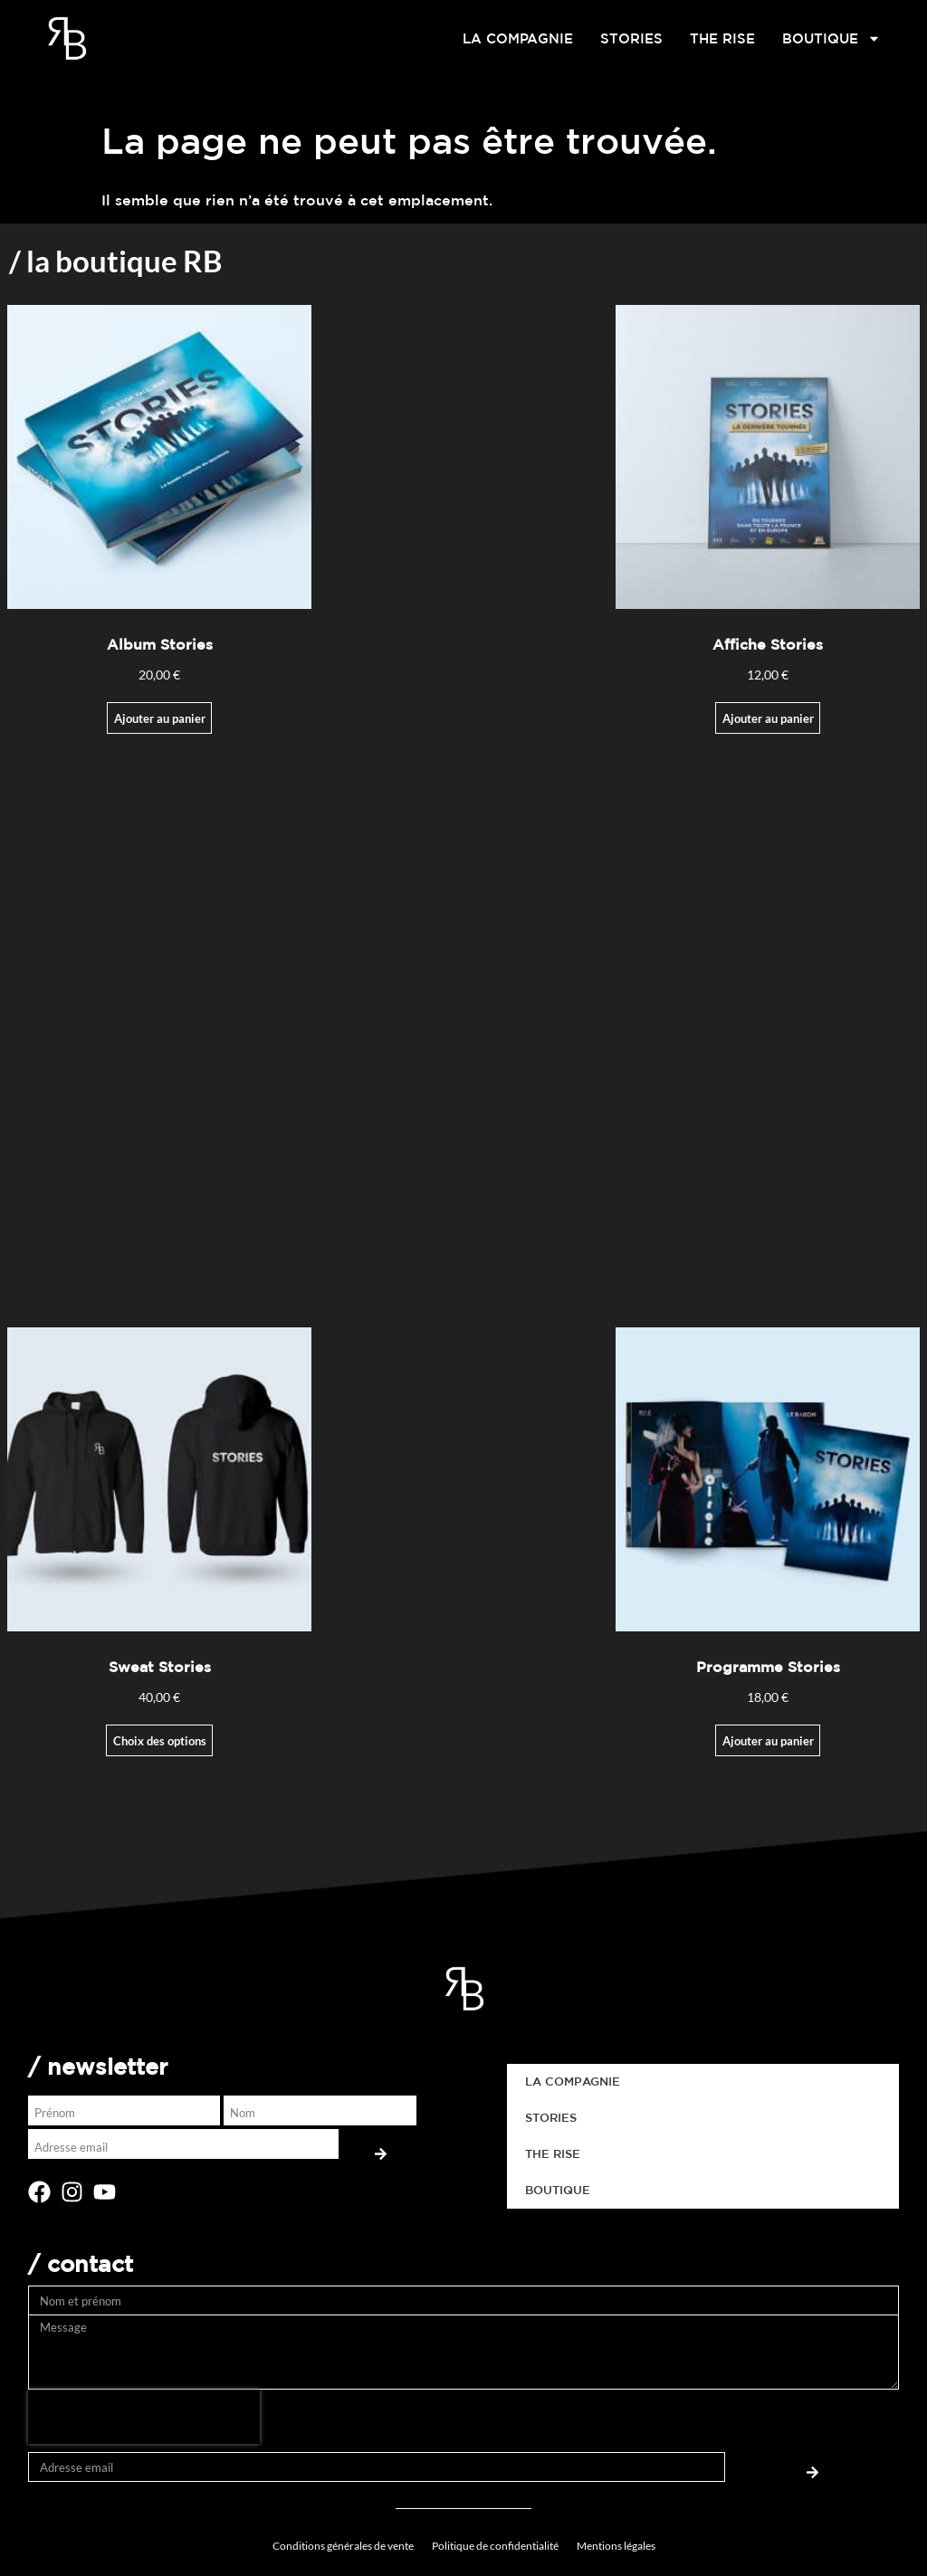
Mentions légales (616, 2545)
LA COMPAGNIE (518, 38)
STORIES (631, 38)
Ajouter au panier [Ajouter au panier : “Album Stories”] (159, 718)
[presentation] (144, 2417)
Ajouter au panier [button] (768, 1741)
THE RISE (722, 38)
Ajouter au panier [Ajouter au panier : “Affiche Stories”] (768, 718)
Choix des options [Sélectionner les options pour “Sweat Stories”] (159, 1741)
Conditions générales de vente (343, 2545)
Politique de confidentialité (495, 2545)
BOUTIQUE (831, 38)
